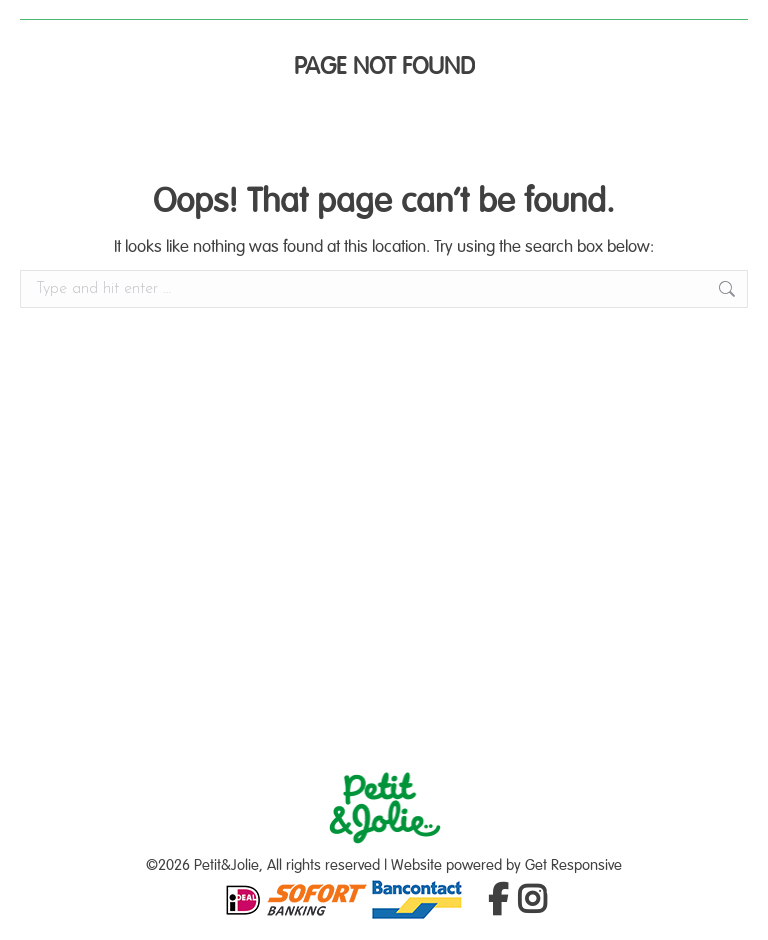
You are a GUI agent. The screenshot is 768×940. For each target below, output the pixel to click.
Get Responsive (573, 865)
